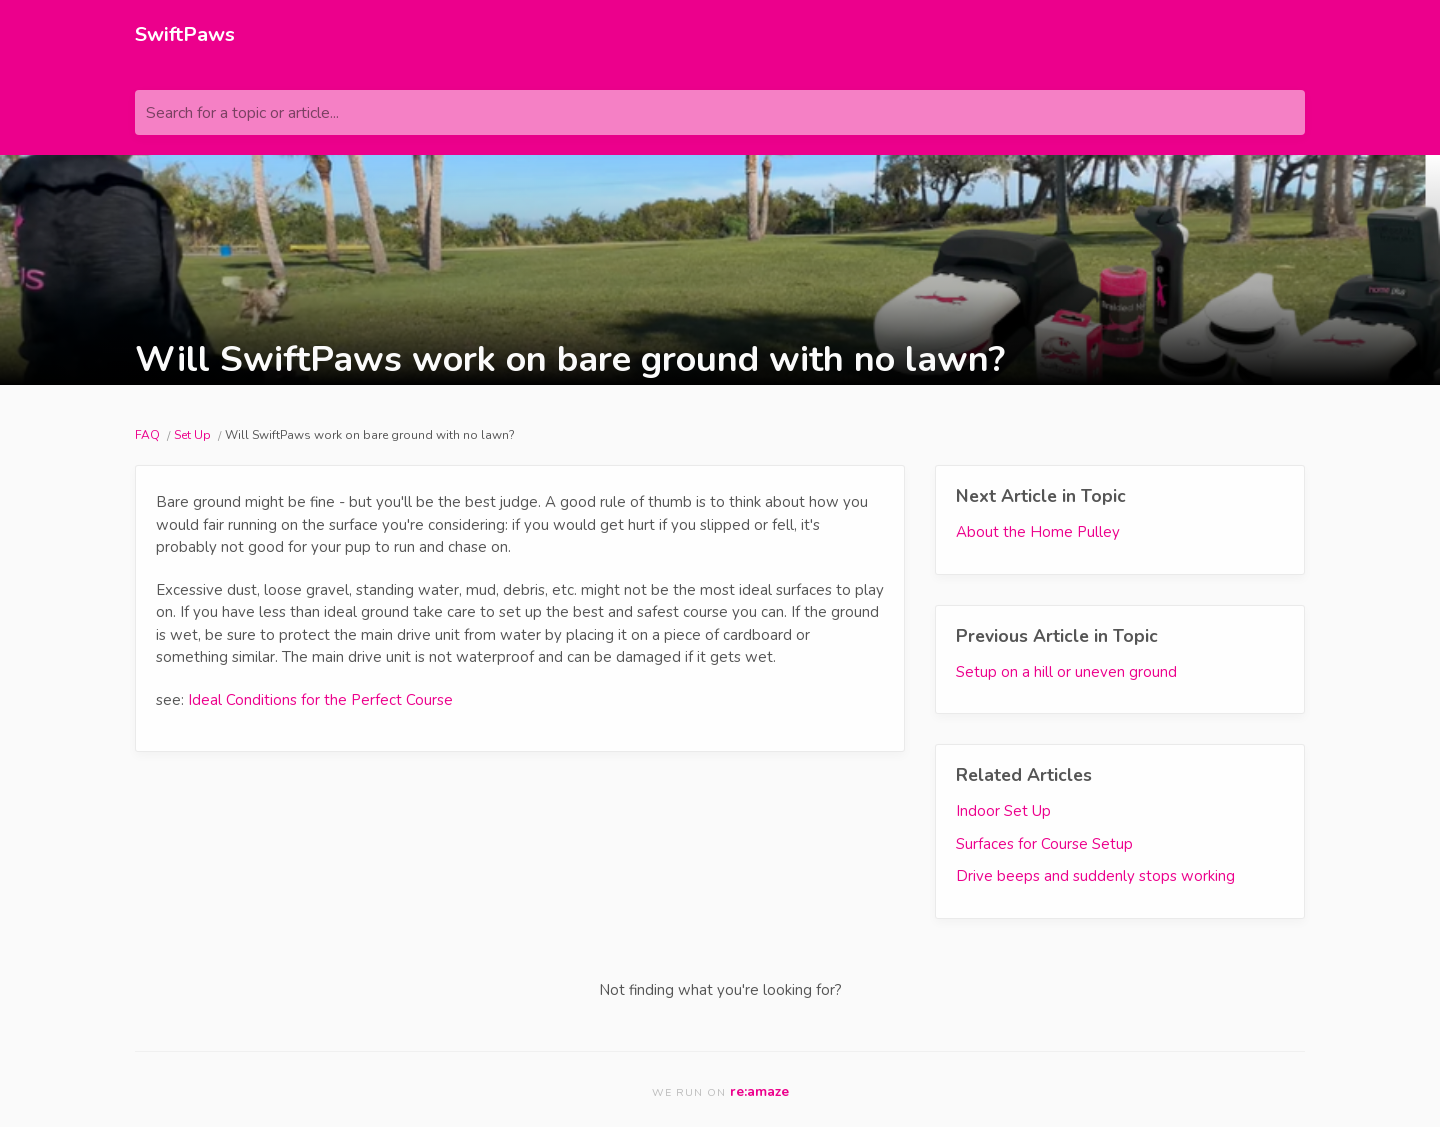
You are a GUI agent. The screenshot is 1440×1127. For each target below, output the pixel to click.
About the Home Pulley (1038, 532)
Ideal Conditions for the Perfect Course (320, 700)
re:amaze (759, 1091)
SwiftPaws (185, 34)
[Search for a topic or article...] (720, 112)
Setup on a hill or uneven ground (1066, 672)
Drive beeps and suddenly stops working (1095, 876)
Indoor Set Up (1003, 811)
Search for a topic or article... (242, 113)
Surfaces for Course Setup (1044, 844)
